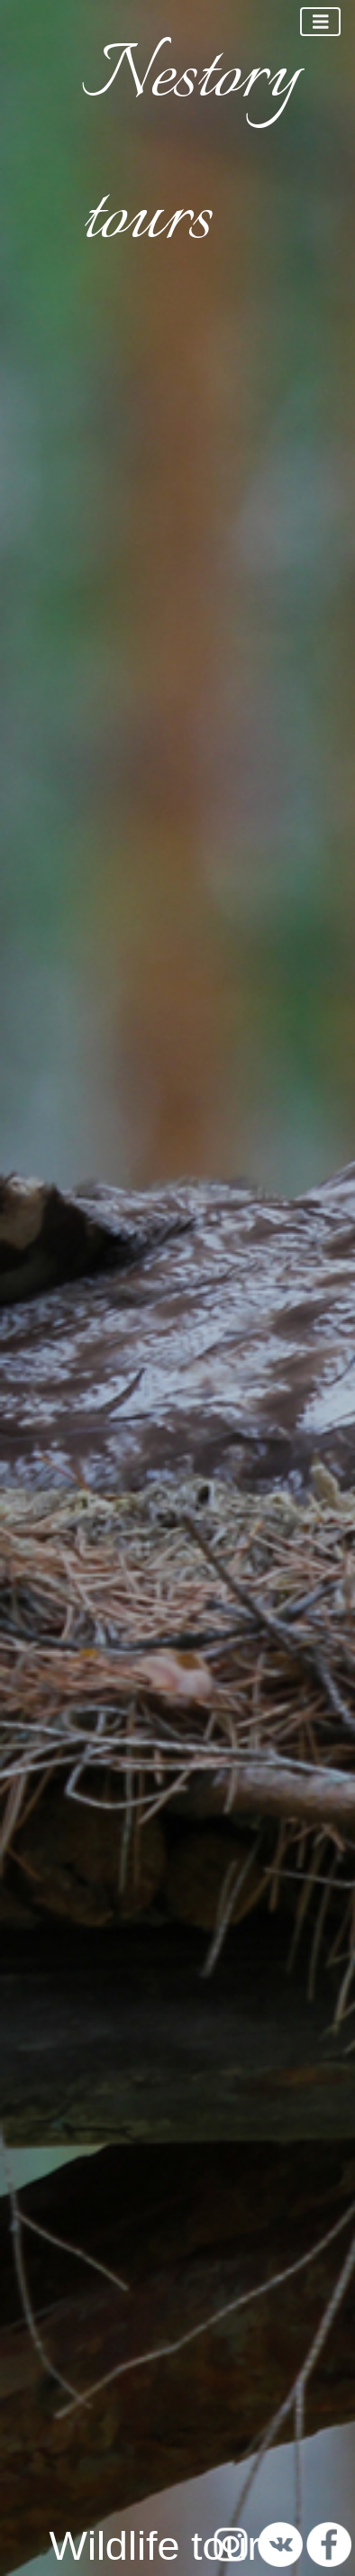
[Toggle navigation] (320, 21)
